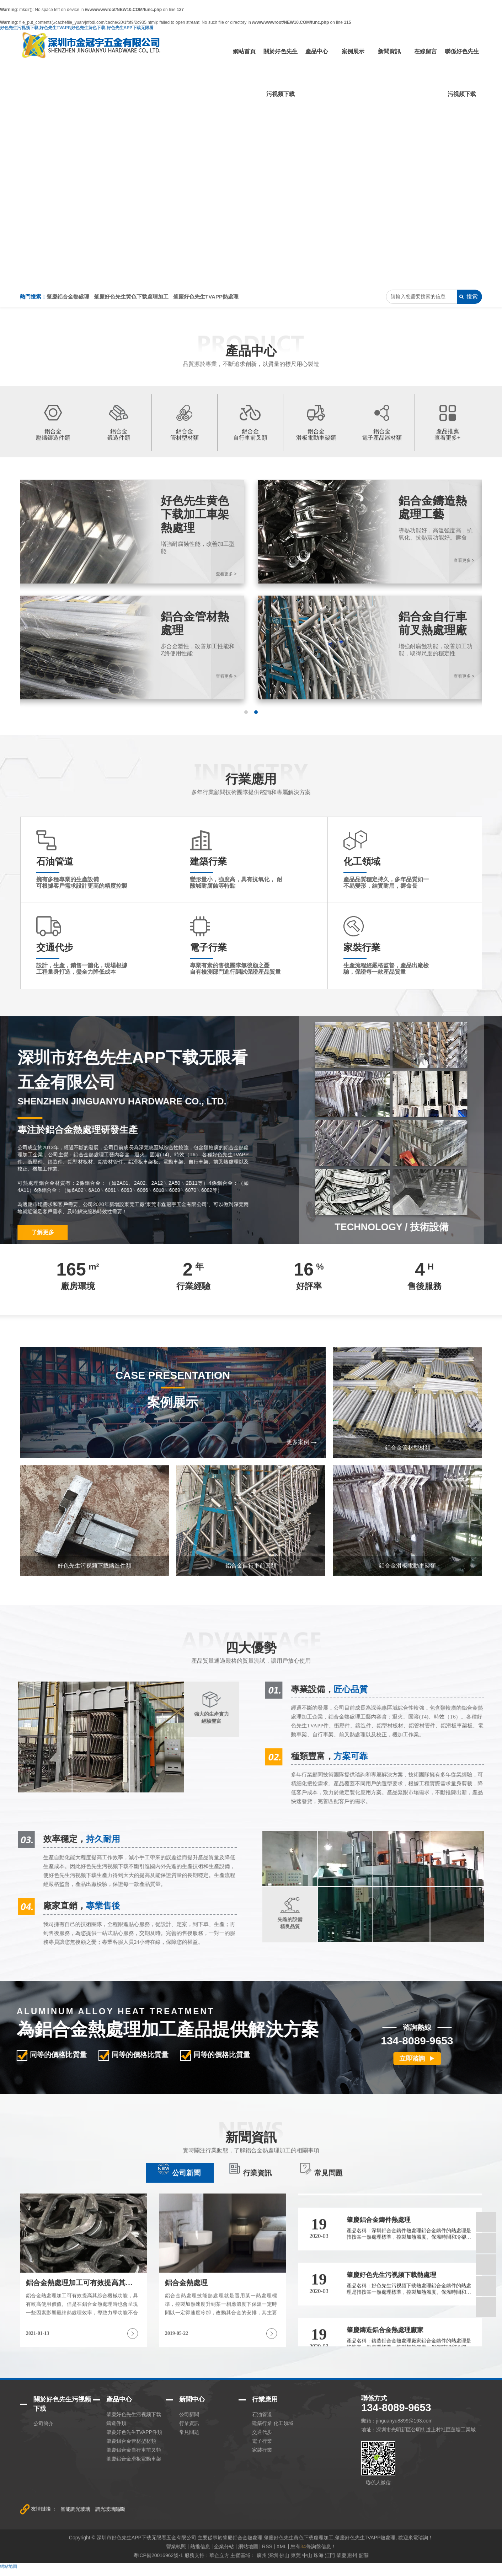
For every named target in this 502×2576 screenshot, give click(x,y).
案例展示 (353, 51)
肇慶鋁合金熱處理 (68, 297)
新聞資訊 (389, 51)
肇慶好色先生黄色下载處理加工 (131, 297)
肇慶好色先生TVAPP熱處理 (206, 297)
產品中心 (316, 51)
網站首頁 (244, 51)
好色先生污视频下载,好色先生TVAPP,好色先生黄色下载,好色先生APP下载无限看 (77, 27)
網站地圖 (8, 2566)
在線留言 (425, 51)
